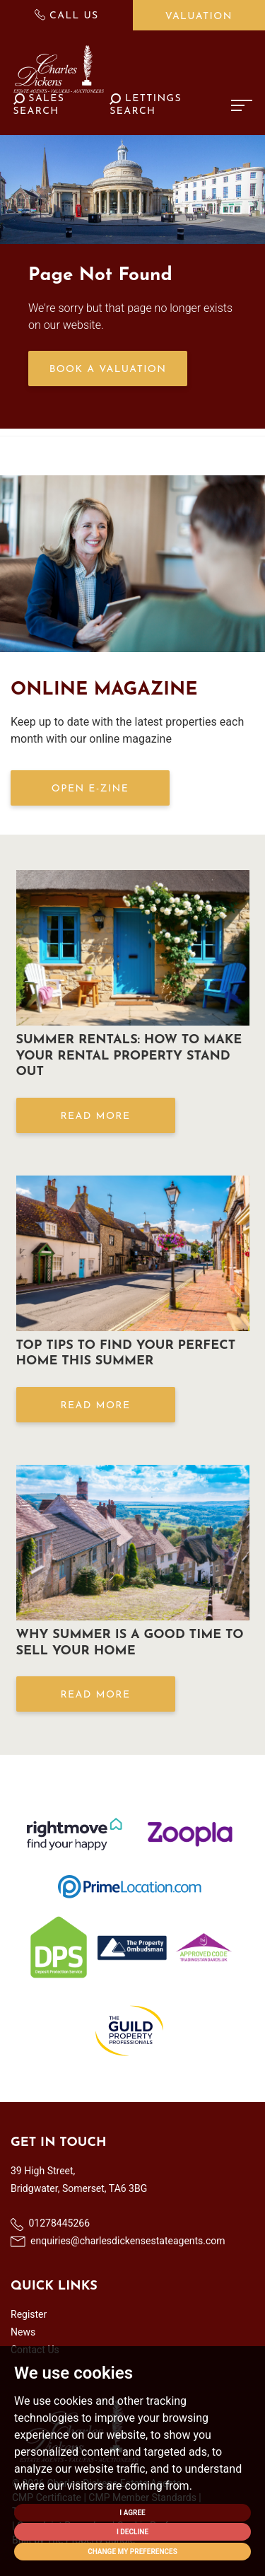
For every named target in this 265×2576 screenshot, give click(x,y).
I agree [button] (132, 2513)
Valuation (198, 16)
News (23, 2332)
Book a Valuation (108, 369)
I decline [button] (132, 2532)
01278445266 (50, 2223)
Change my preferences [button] (132, 2551)
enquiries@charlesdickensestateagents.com (118, 2240)
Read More (95, 1116)
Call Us (67, 15)
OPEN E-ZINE (90, 789)
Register (29, 2314)
